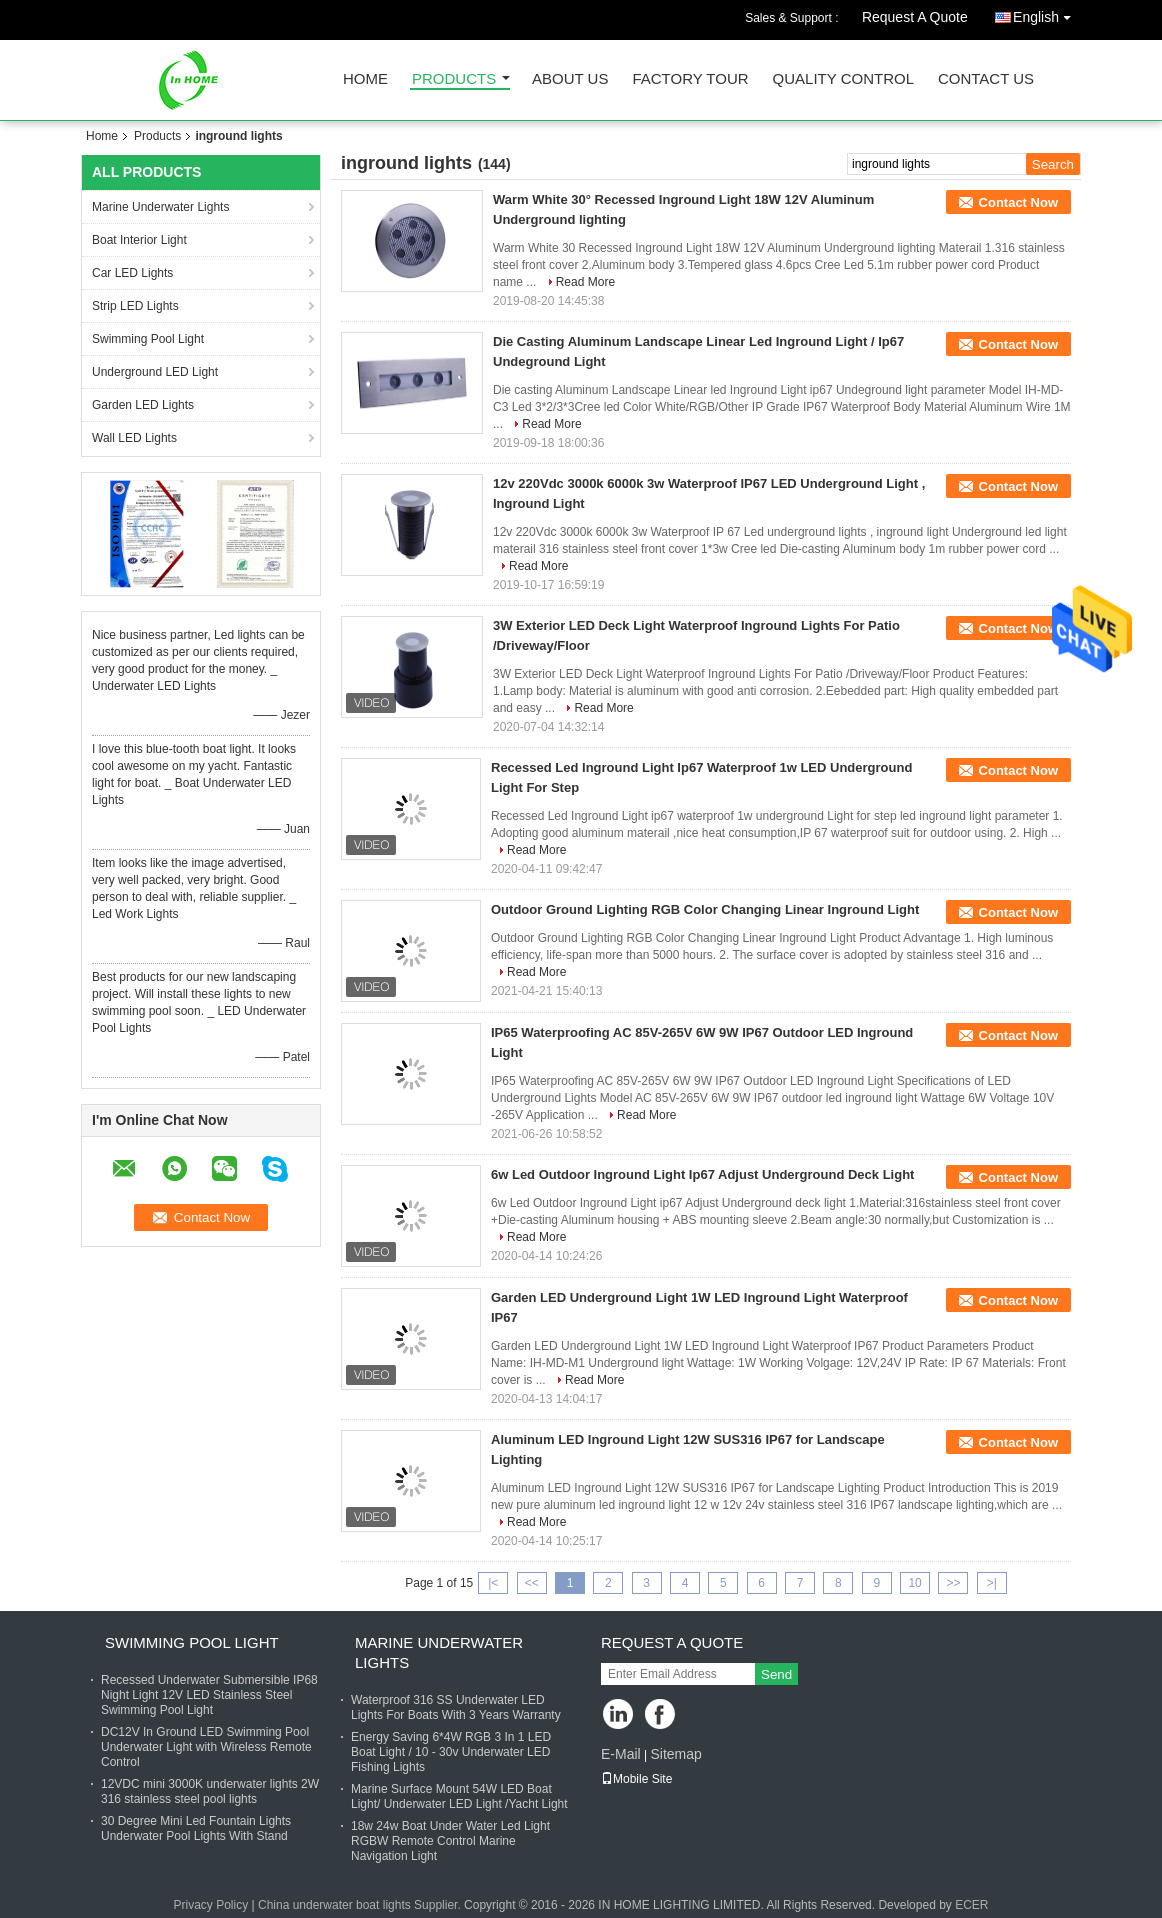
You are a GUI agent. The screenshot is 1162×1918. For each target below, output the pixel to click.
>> (953, 1583)
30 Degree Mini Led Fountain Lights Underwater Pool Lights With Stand (196, 1828)
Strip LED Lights (135, 306)
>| (992, 1583)
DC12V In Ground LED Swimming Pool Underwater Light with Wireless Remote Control (206, 1747)
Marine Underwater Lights (160, 207)
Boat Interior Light (139, 240)
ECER (971, 1905)
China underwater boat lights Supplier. (361, 1905)
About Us (570, 79)
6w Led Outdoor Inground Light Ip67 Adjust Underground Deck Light (702, 1174)
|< (493, 1583)
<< (532, 1583)
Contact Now (1018, 202)
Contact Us (986, 79)
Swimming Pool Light (148, 339)
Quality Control (843, 79)
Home (365, 79)
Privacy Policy (210, 1905)
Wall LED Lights (134, 438)
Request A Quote (915, 17)
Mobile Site (636, 1779)
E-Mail (621, 1754)
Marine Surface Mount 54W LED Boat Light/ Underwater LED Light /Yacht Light (459, 1796)
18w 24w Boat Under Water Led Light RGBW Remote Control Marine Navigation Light (450, 1841)
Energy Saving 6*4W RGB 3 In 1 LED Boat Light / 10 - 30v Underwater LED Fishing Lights (451, 1752)
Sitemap (675, 1754)
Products (454, 79)
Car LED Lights (132, 273)
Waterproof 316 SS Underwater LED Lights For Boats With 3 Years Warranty (456, 1707)
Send (776, 1674)
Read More (585, 282)
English (1047, 13)
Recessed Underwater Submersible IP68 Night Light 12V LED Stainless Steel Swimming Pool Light (209, 1695)
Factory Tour (690, 79)
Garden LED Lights (143, 405)
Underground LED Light (155, 372)
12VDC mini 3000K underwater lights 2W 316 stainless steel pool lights (210, 1791)
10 (914, 1583)
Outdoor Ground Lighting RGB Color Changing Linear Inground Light (705, 909)
